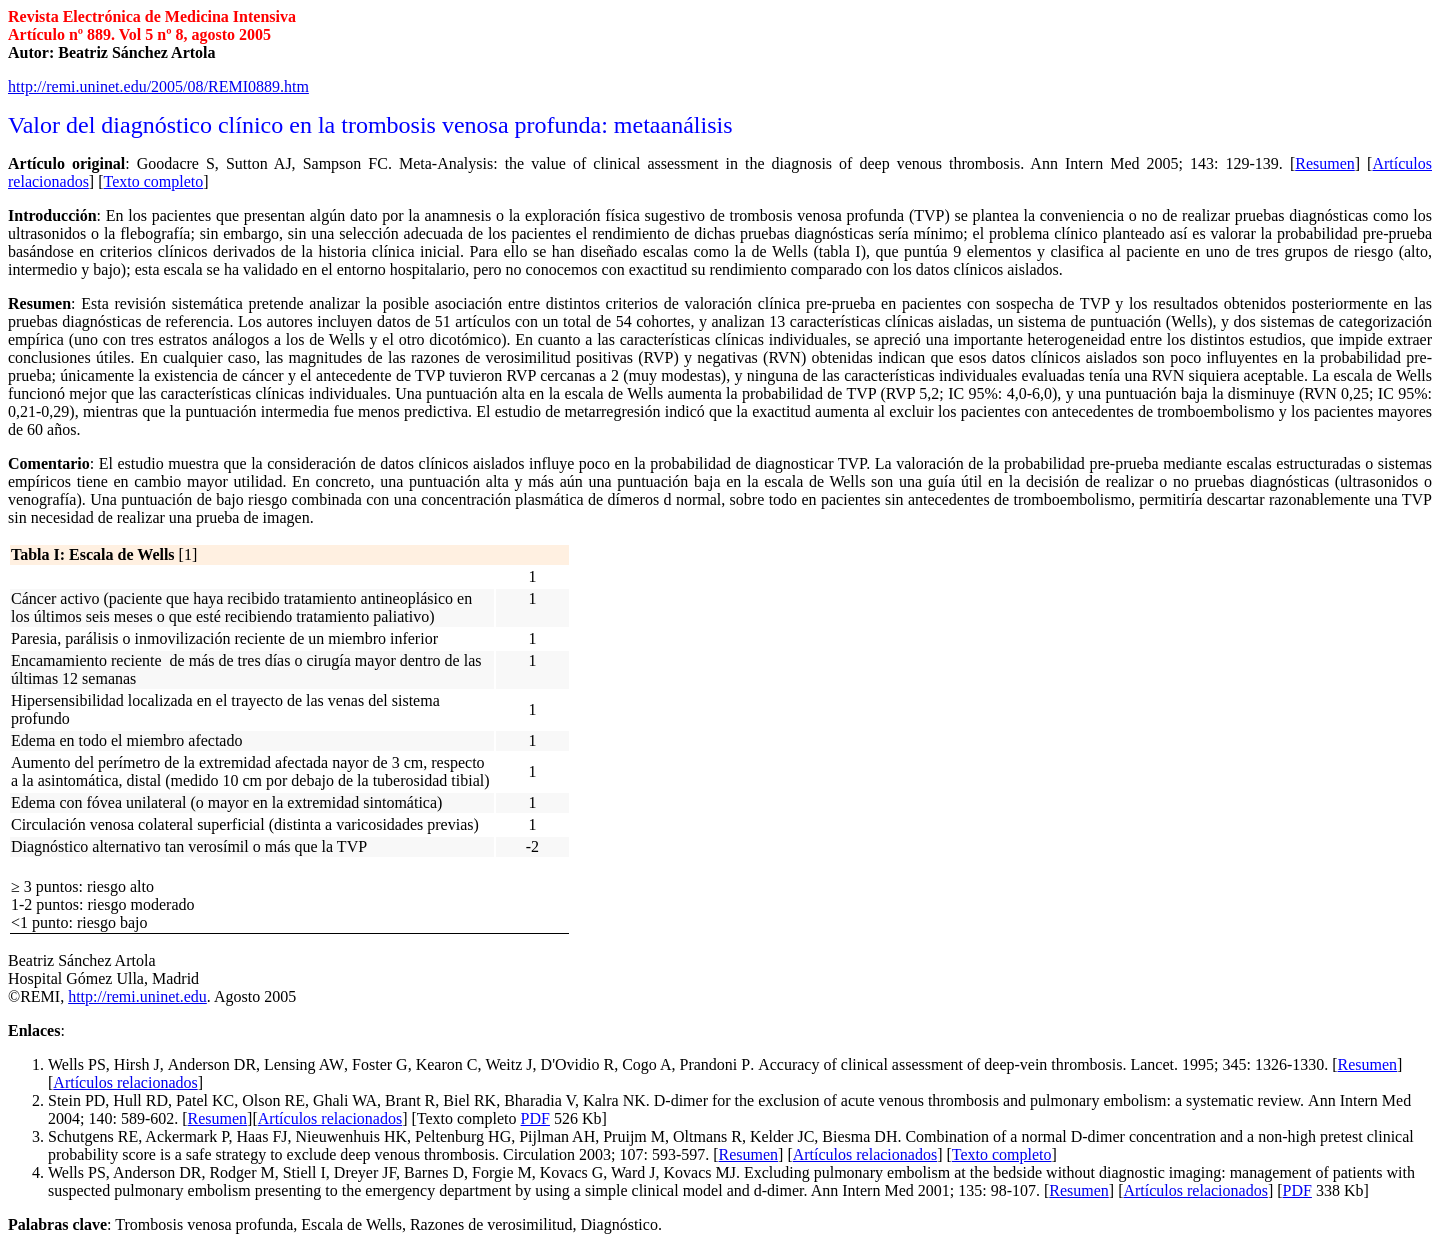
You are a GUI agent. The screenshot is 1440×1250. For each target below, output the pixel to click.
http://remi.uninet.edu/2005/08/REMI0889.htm (158, 86)
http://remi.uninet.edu (137, 996)
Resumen (1368, 1064)
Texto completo (1002, 1154)
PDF (535, 1118)
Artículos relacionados (125, 1082)
